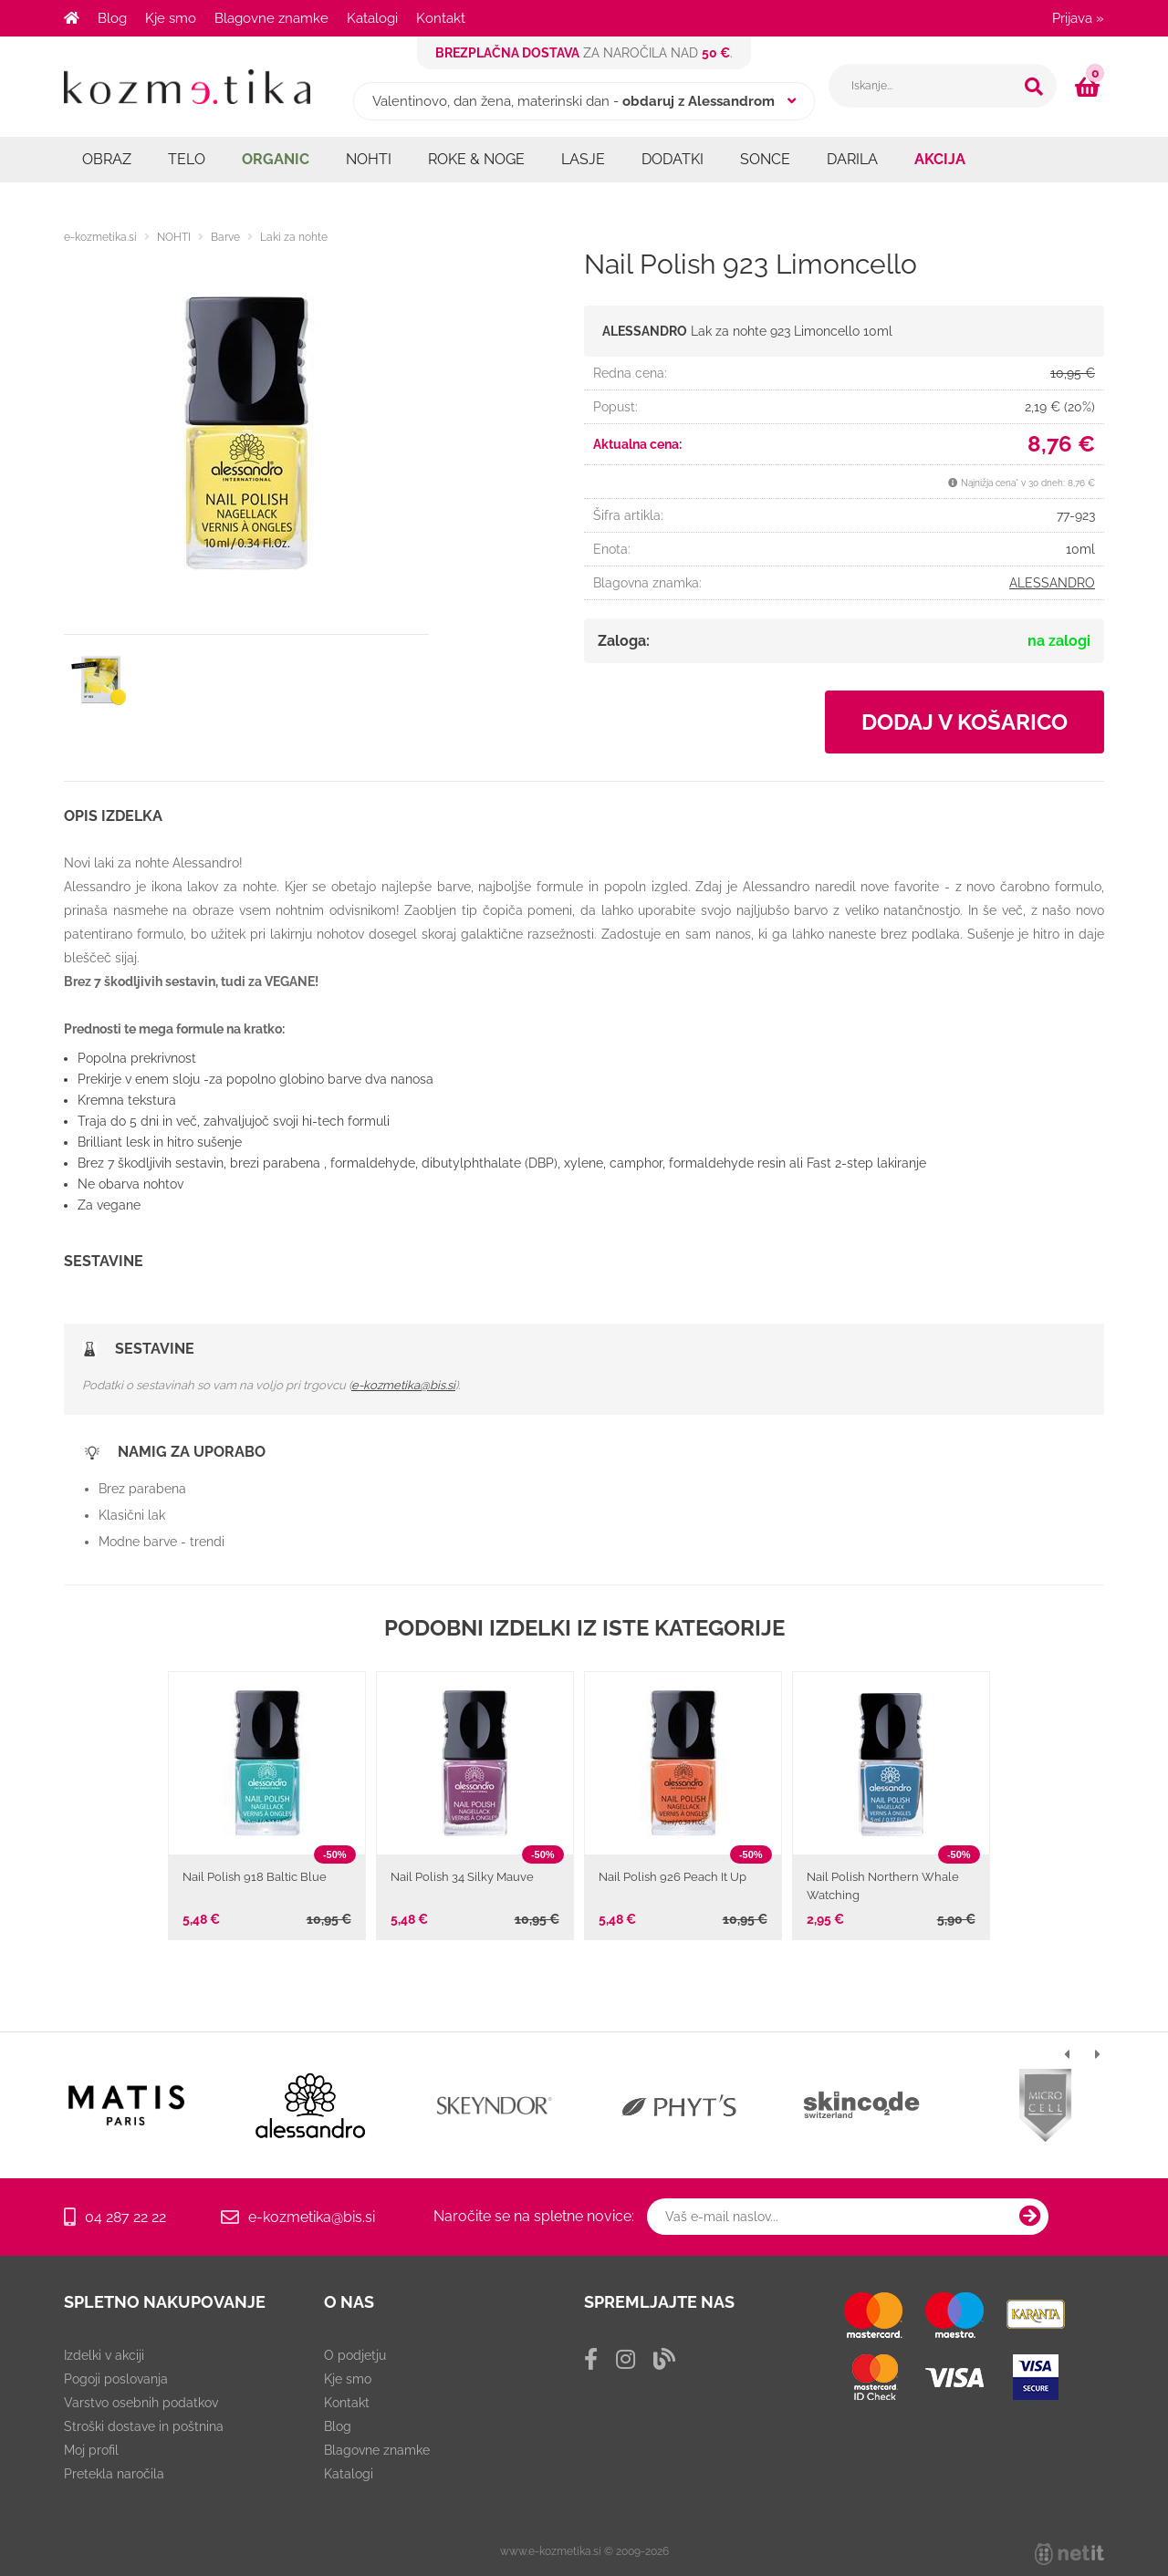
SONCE (765, 159)
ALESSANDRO (1052, 583)
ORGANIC (275, 159)
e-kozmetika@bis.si (403, 1385)
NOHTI (368, 159)
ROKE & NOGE (476, 159)
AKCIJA (939, 159)
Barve (225, 237)
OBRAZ (106, 159)
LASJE (583, 159)
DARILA (852, 159)
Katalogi (372, 18)
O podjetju (355, 2355)
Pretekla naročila (114, 2474)
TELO (186, 159)
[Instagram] (625, 2359)
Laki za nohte (294, 237)
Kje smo (170, 18)
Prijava (1078, 18)
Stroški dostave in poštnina (144, 2426)
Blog (112, 18)
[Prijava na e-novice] (1030, 2216)
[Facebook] (591, 2359)
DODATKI (672, 159)
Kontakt (440, 18)
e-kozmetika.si (100, 237)
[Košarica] (1089, 86)
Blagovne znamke (271, 18)
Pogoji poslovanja (116, 2379)
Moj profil (91, 2450)
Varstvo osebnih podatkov (141, 2402)
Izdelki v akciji (104, 2355)
